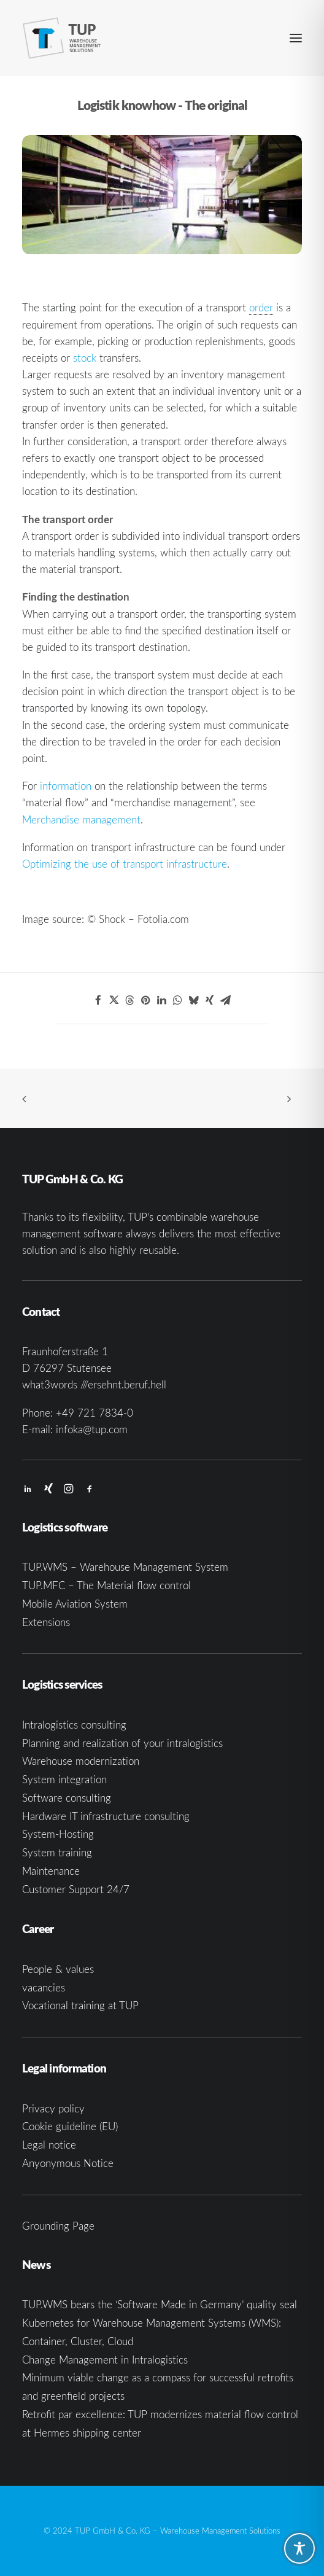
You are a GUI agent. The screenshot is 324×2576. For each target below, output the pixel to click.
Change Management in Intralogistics (105, 2359)
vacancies (43, 1987)
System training (57, 1852)
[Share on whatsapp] (178, 1000)
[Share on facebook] (98, 1000)
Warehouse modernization (80, 1761)
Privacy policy (53, 2108)
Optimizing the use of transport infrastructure (124, 864)
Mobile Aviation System (75, 1604)
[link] (261, 307)
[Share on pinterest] (146, 1000)
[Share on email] (225, 1000)
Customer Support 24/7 (75, 1889)
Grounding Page (58, 2226)
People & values (58, 1969)
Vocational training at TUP (80, 2005)
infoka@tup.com (92, 1429)
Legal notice (49, 2145)
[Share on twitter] (114, 1000)
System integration (64, 1779)
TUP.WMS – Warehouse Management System (125, 1567)
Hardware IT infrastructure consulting (106, 1816)
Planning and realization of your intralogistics (122, 1743)
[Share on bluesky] (194, 1000)
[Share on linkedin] (162, 1000)
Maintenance (51, 1871)
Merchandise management (81, 819)
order (261, 307)
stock (84, 358)
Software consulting (66, 1798)
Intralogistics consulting (74, 1725)
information (65, 786)
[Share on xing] (209, 1000)
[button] (296, 38)
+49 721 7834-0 (94, 1413)
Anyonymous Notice (68, 2163)
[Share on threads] (130, 1000)
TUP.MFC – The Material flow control (106, 1585)
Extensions (46, 1622)
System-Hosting (58, 1834)
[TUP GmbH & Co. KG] (62, 38)
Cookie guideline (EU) (70, 2126)
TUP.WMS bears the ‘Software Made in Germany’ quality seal (159, 2304)
